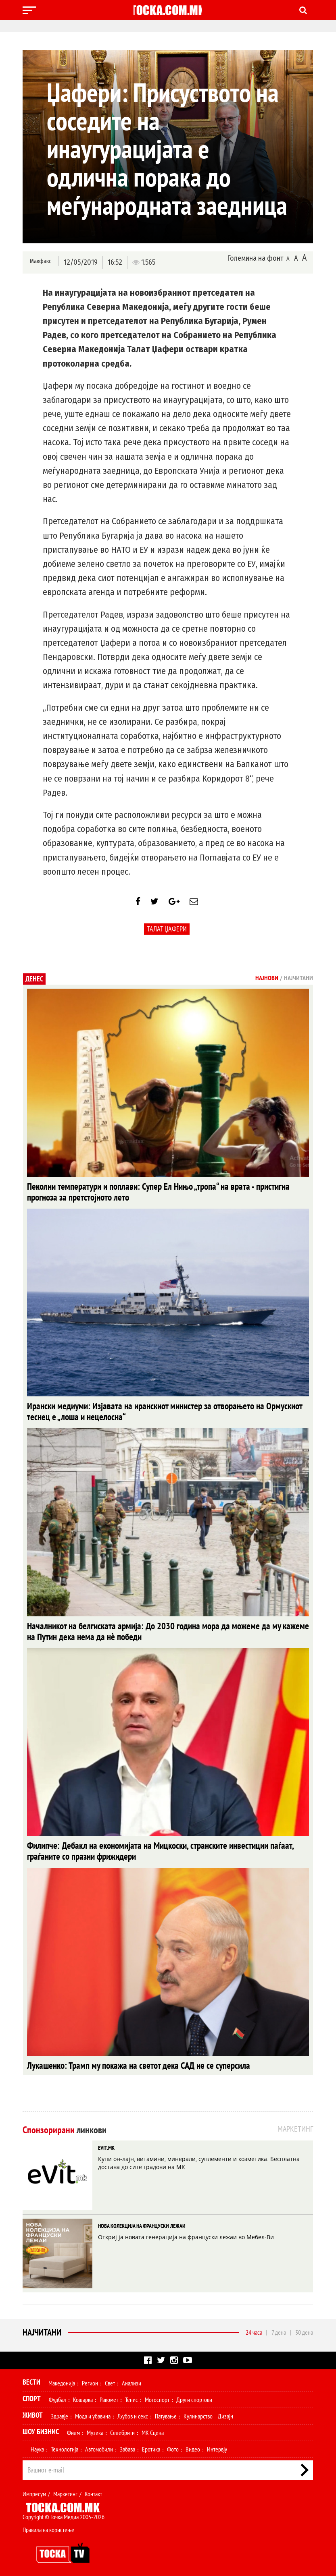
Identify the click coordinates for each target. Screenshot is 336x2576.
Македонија (61, 2378)
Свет (110, 2378)
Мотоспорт (157, 2394)
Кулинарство (198, 2411)
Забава (127, 2444)
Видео (193, 2444)
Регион (90, 2378)
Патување (166, 2411)
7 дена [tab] (278, 2327)
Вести (31, 2376)
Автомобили (99, 2444)
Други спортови (194, 2394)
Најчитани (42, 2327)
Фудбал (57, 2394)
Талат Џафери (167, 935)
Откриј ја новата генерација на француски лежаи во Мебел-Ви (186, 2232)
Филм (73, 2427)
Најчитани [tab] (298, 984)
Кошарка (83, 2394)
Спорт (32, 2393)
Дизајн (225, 2411)
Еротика (151, 2444)
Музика (95, 2427)
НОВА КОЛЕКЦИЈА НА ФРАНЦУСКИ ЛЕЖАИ (142, 2220)
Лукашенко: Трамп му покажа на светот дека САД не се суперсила (113, 2060)
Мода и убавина (93, 2411)
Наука (37, 2444)
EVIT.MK (106, 2142)
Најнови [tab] (266, 984)
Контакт (93, 2489)
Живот (33, 2409)
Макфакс (40, 261)
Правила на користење (48, 2524)
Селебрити (122, 2427)
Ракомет (109, 2394)
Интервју (217, 2444)
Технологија (64, 2444)
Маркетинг (65, 2489)
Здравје (59, 2411)
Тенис (131, 2394)
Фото (173, 2444)
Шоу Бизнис (41, 2426)
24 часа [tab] (254, 2327)
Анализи (131, 2378)
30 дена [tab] (304, 2327)
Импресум (34, 2489)
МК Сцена (153, 2427)
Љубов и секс (132, 2411)
